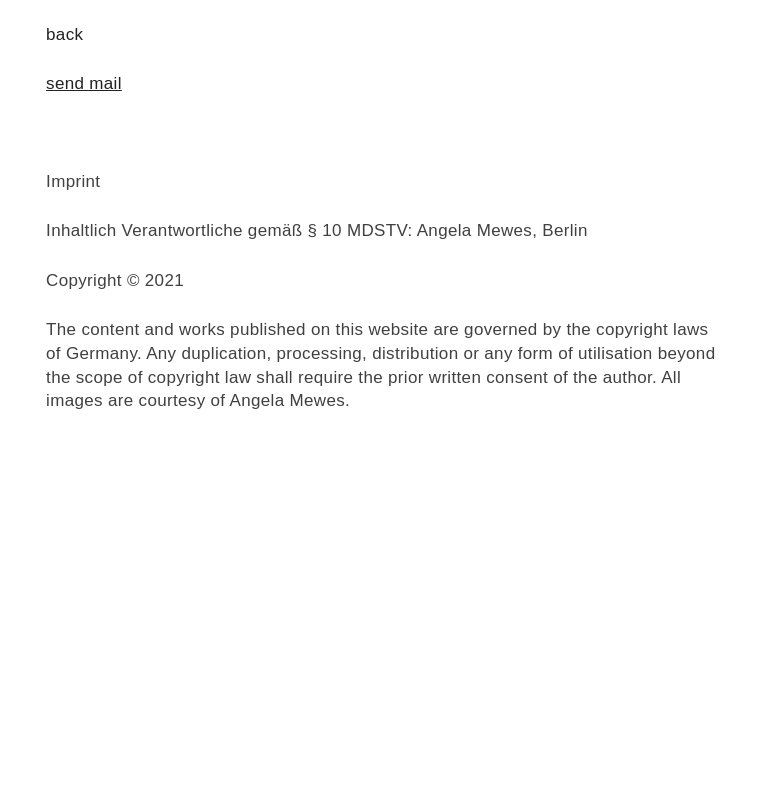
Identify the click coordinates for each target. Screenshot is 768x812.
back (64, 34)
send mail (84, 83)
